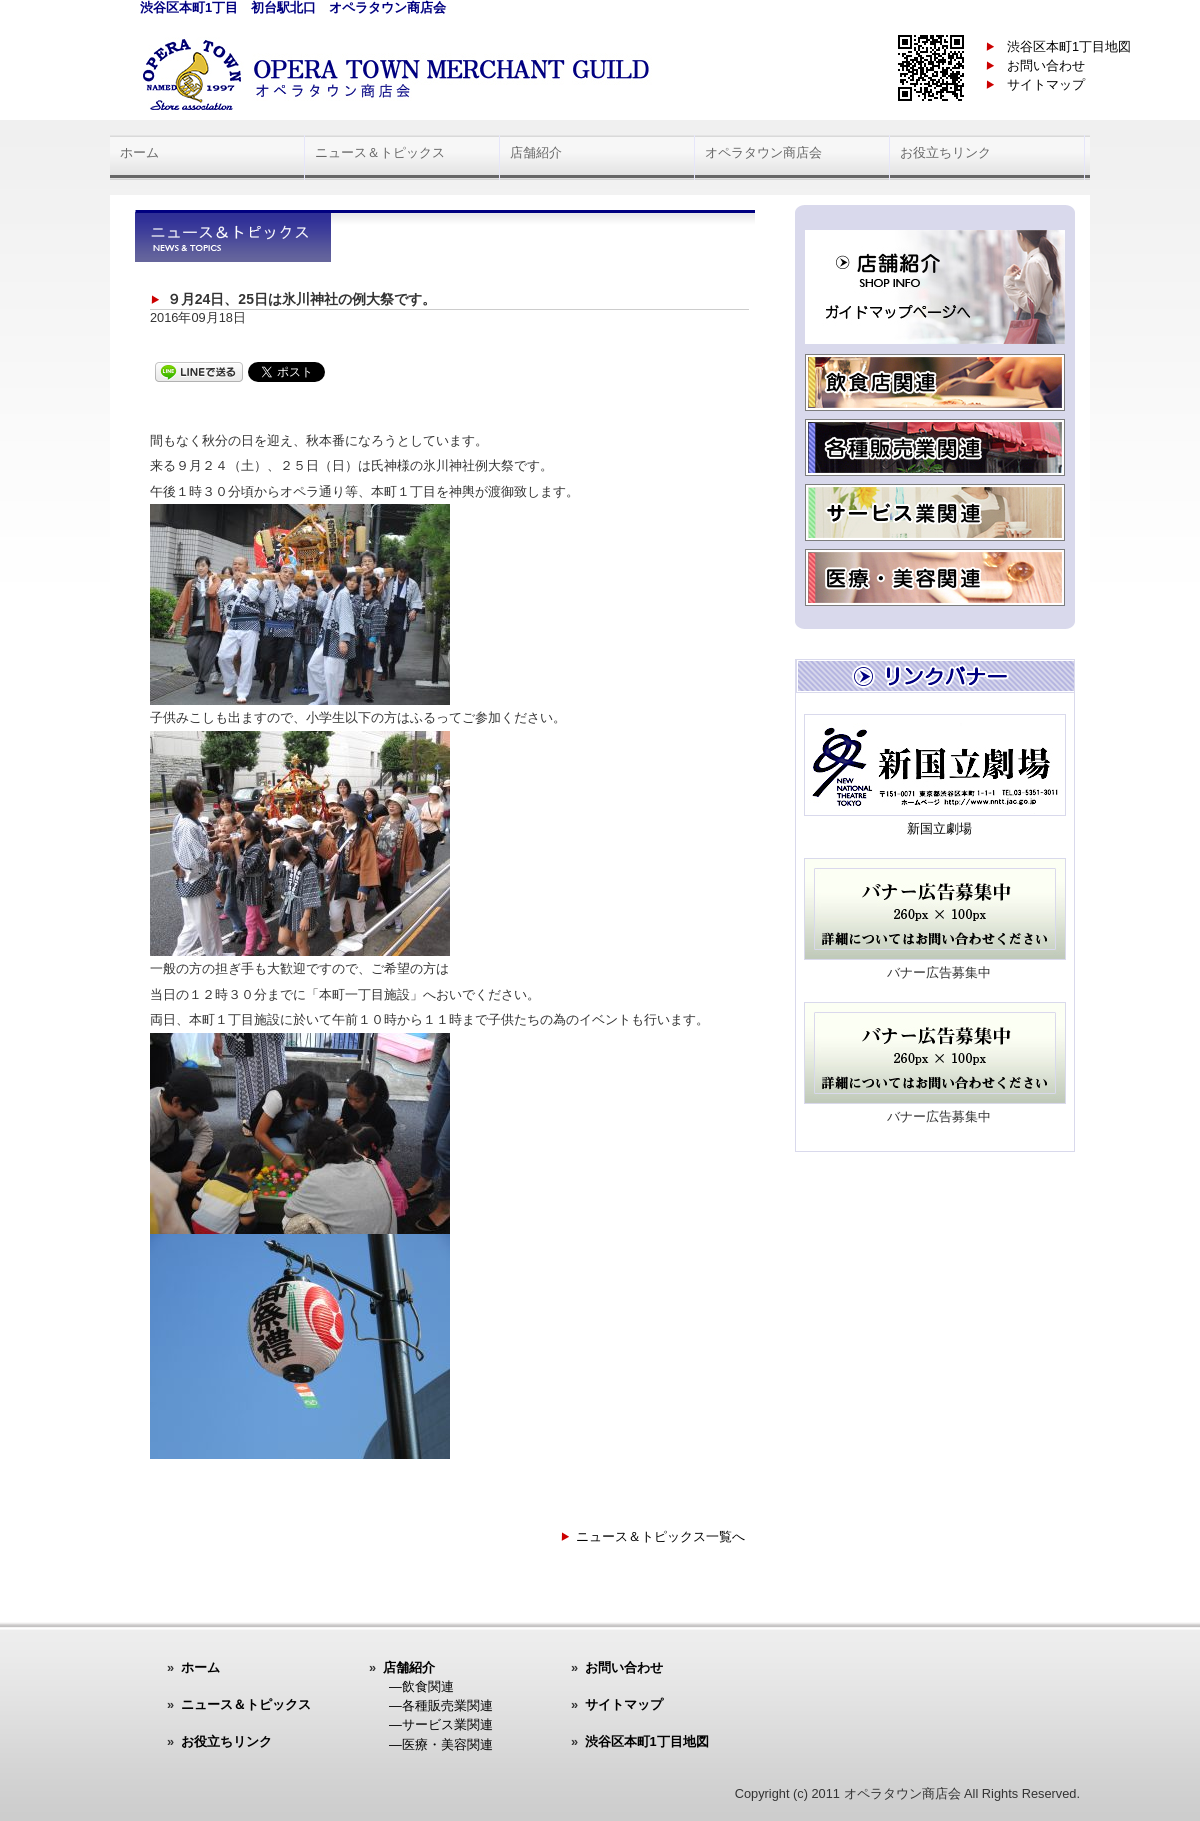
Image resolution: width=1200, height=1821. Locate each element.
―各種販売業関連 (441, 1705)
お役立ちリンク (945, 152)
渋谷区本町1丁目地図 (1069, 46)
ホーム (139, 152)
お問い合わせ (1046, 65)
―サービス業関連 (441, 1724)
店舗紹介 (536, 152)
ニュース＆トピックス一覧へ (660, 1536)
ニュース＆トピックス (380, 152)
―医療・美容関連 (441, 1744)
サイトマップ (1046, 84)
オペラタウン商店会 (763, 152)
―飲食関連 (421, 1686)
